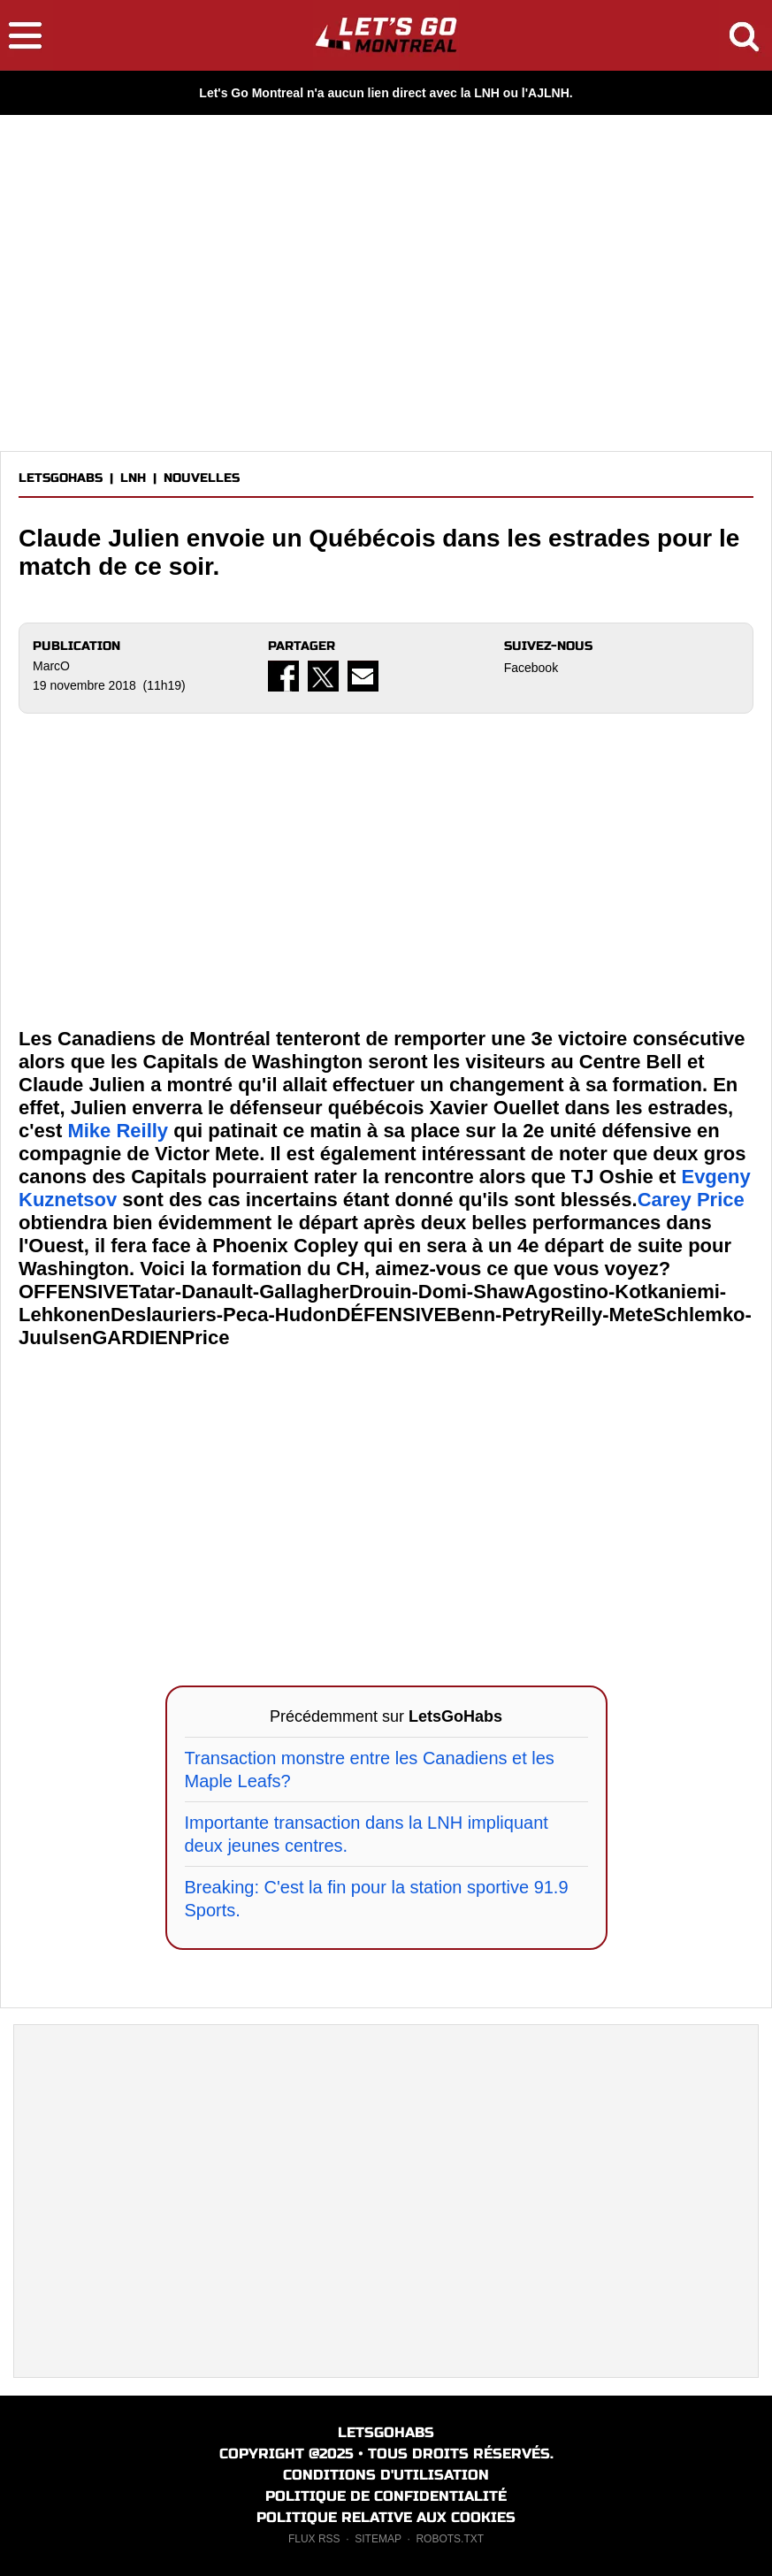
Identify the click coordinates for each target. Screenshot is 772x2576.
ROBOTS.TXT (450, 2539)
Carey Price (691, 1200)
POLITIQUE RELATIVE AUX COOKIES (386, 2517)
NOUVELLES (202, 477)
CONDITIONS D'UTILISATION (386, 2474)
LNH (133, 477)
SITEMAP (378, 2539)
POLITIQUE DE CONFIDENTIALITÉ (386, 2496)
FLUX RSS (314, 2539)
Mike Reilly (117, 1131)
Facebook (531, 668)
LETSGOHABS (61, 477)
